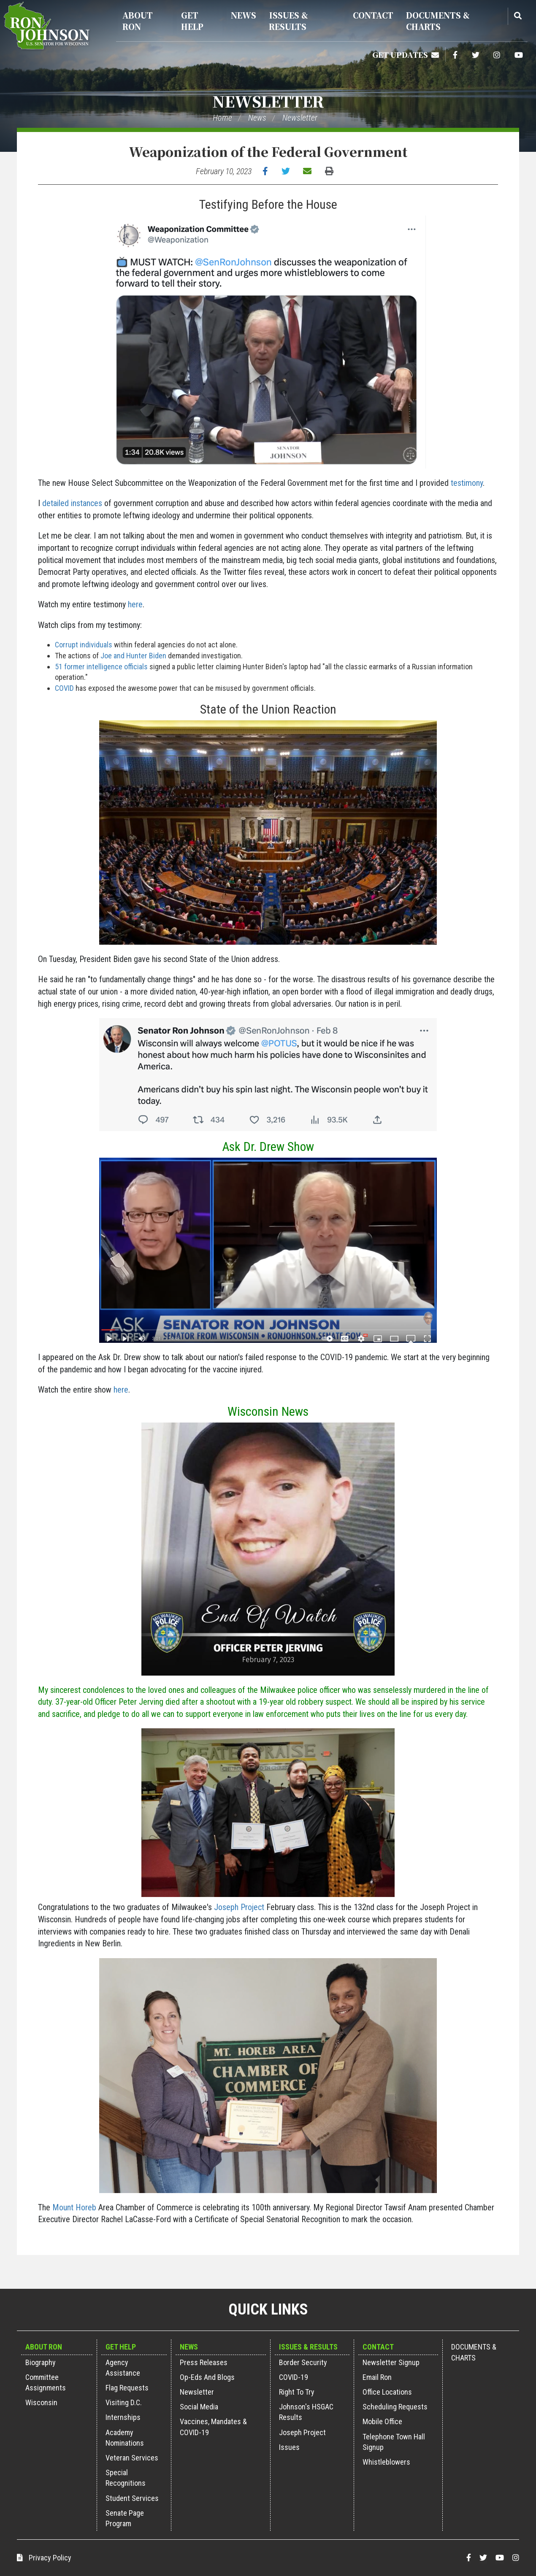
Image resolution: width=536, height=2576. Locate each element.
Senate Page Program (125, 2518)
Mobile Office (382, 2421)
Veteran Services (132, 2457)
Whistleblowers (386, 2461)
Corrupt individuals (83, 644)
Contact (373, 15)
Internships (123, 2417)
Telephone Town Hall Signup (394, 2442)
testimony (467, 483)
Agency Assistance (123, 2367)
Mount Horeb (74, 2207)
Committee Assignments (45, 2382)
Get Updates (405, 54)
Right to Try (296, 2391)
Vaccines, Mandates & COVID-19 (213, 2426)
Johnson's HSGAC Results (306, 2412)
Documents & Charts (438, 20)
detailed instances (72, 503)
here (135, 604)
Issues (289, 2447)
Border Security (303, 2362)
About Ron (137, 20)
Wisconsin (41, 2402)
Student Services (132, 2498)
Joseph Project (239, 1907)
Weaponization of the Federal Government (268, 151)
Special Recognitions (126, 2477)
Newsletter (268, 101)
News (243, 15)
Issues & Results (288, 20)
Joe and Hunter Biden (133, 655)
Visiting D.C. (124, 2402)
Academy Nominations (125, 2437)
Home (222, 118)
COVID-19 (293, 2377)
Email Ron (377, 2377)
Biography (40, 2362)
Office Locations (387, 2391)
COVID (64, 688)
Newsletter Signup (391, 2362)
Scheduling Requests (395, 2406)
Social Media (199, 2406)
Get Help (192, 20)
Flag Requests (127, 2387)
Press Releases (203, 2362)
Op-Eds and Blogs (207, 2377)
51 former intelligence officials (101, 666)
